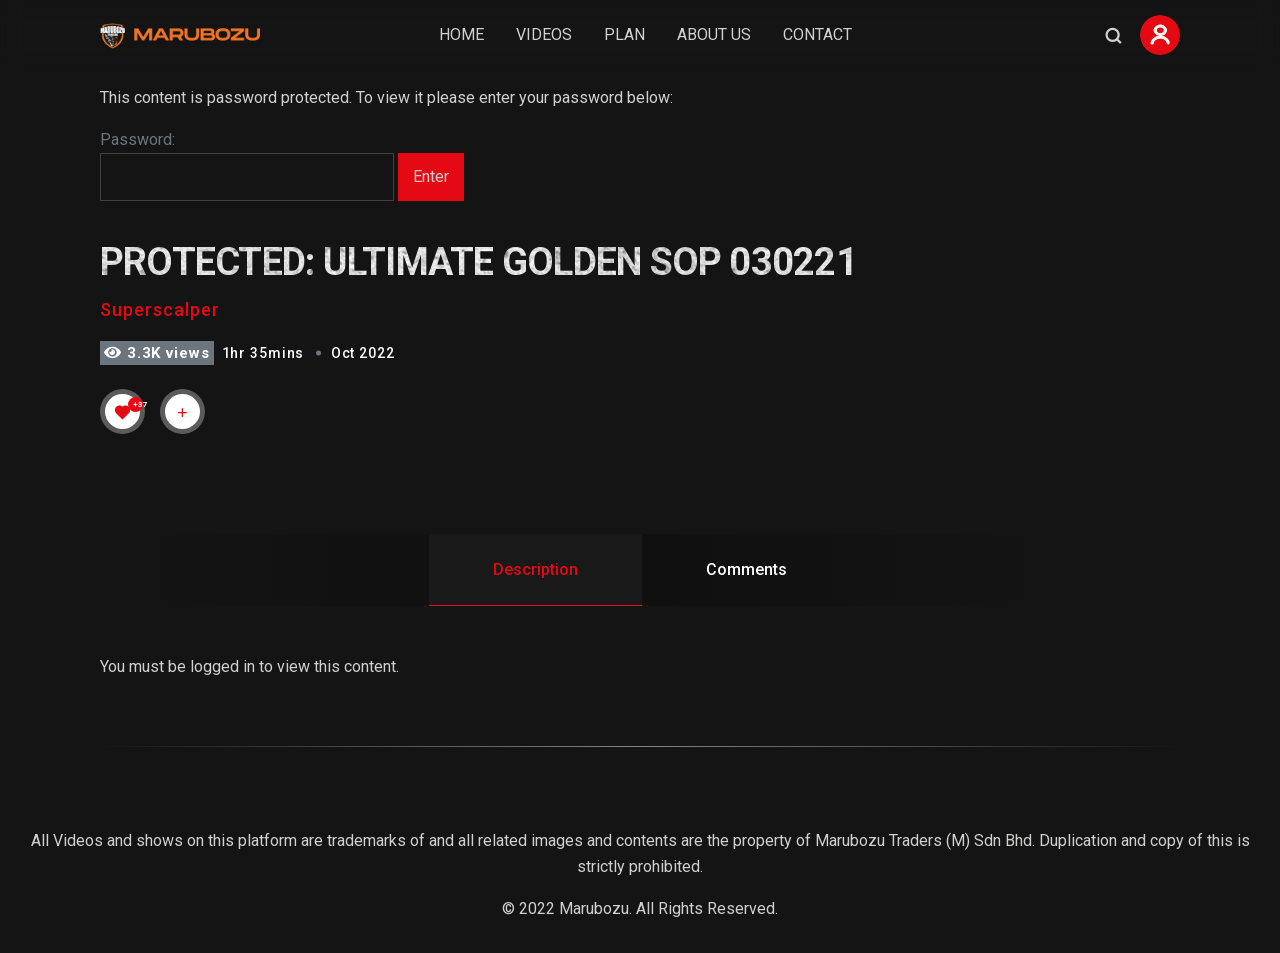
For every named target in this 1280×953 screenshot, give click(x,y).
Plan (624, 34)
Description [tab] (535, 569)
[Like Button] (123, 412)
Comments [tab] (746, 569)
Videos (544, 34)
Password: (247, 166)
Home (461, 34)
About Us (714, 34)
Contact (817, 34)
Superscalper (160, 309)
